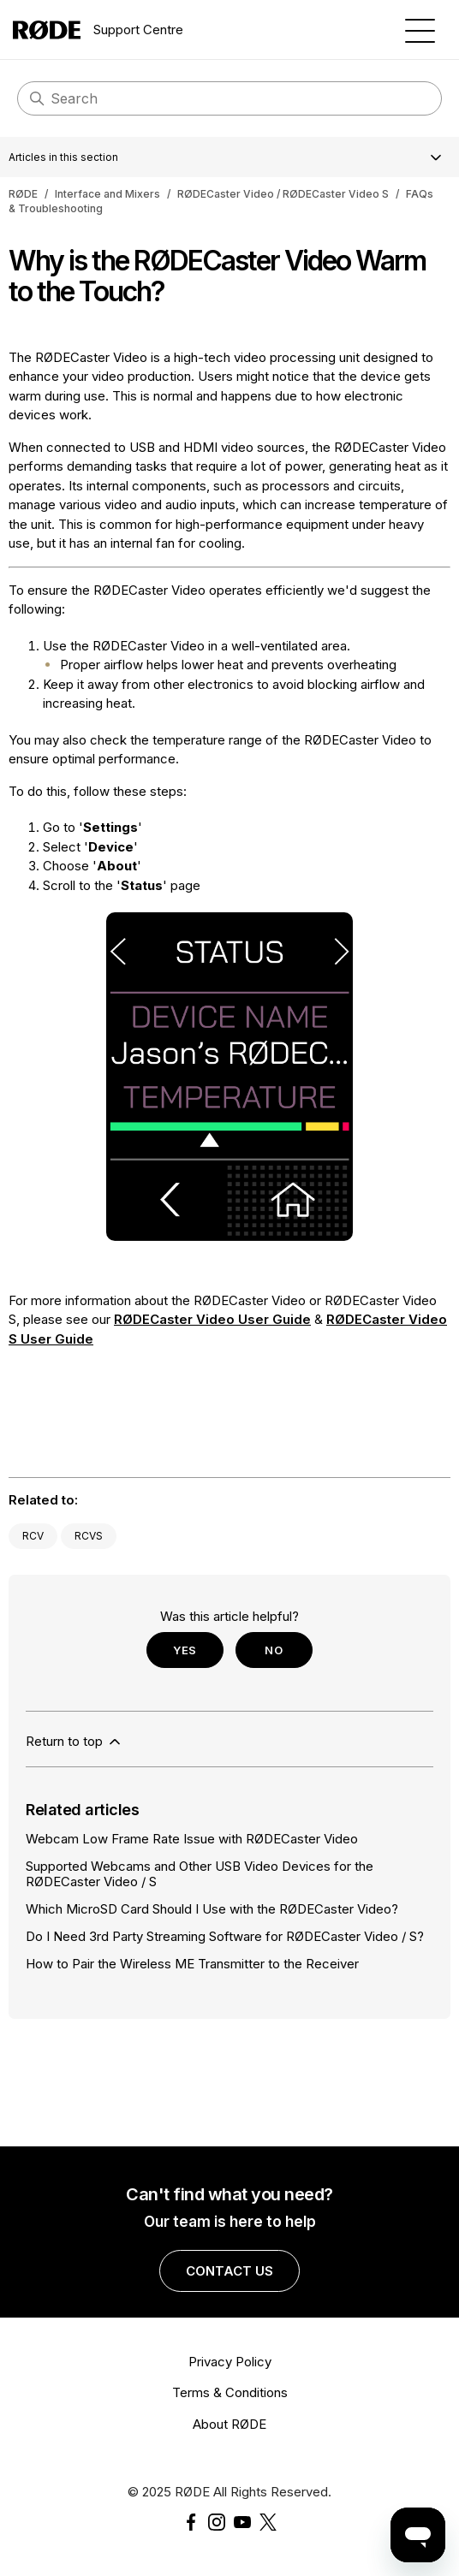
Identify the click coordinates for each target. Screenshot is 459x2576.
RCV (33, 1535)
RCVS (89, 1535)
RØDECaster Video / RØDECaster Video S (283, 193)
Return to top (74, 1741)
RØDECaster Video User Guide (212, 1319)
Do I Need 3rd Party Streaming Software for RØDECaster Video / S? (225, 1936)
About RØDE (229, 2424)
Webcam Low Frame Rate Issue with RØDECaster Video (192, 1839)
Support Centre (98, 30)
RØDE (23, 193)
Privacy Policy (229, 2361)
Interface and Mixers (107, 193)
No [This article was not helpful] (274, 1650)
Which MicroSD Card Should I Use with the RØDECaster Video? (212, 1909)
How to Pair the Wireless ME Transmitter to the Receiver (192, 1964)
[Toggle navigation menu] (420, 29)
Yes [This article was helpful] (185, 1650)
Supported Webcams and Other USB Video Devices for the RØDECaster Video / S (199, 1873)
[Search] (229, 98)
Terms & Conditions (230, 2392)
